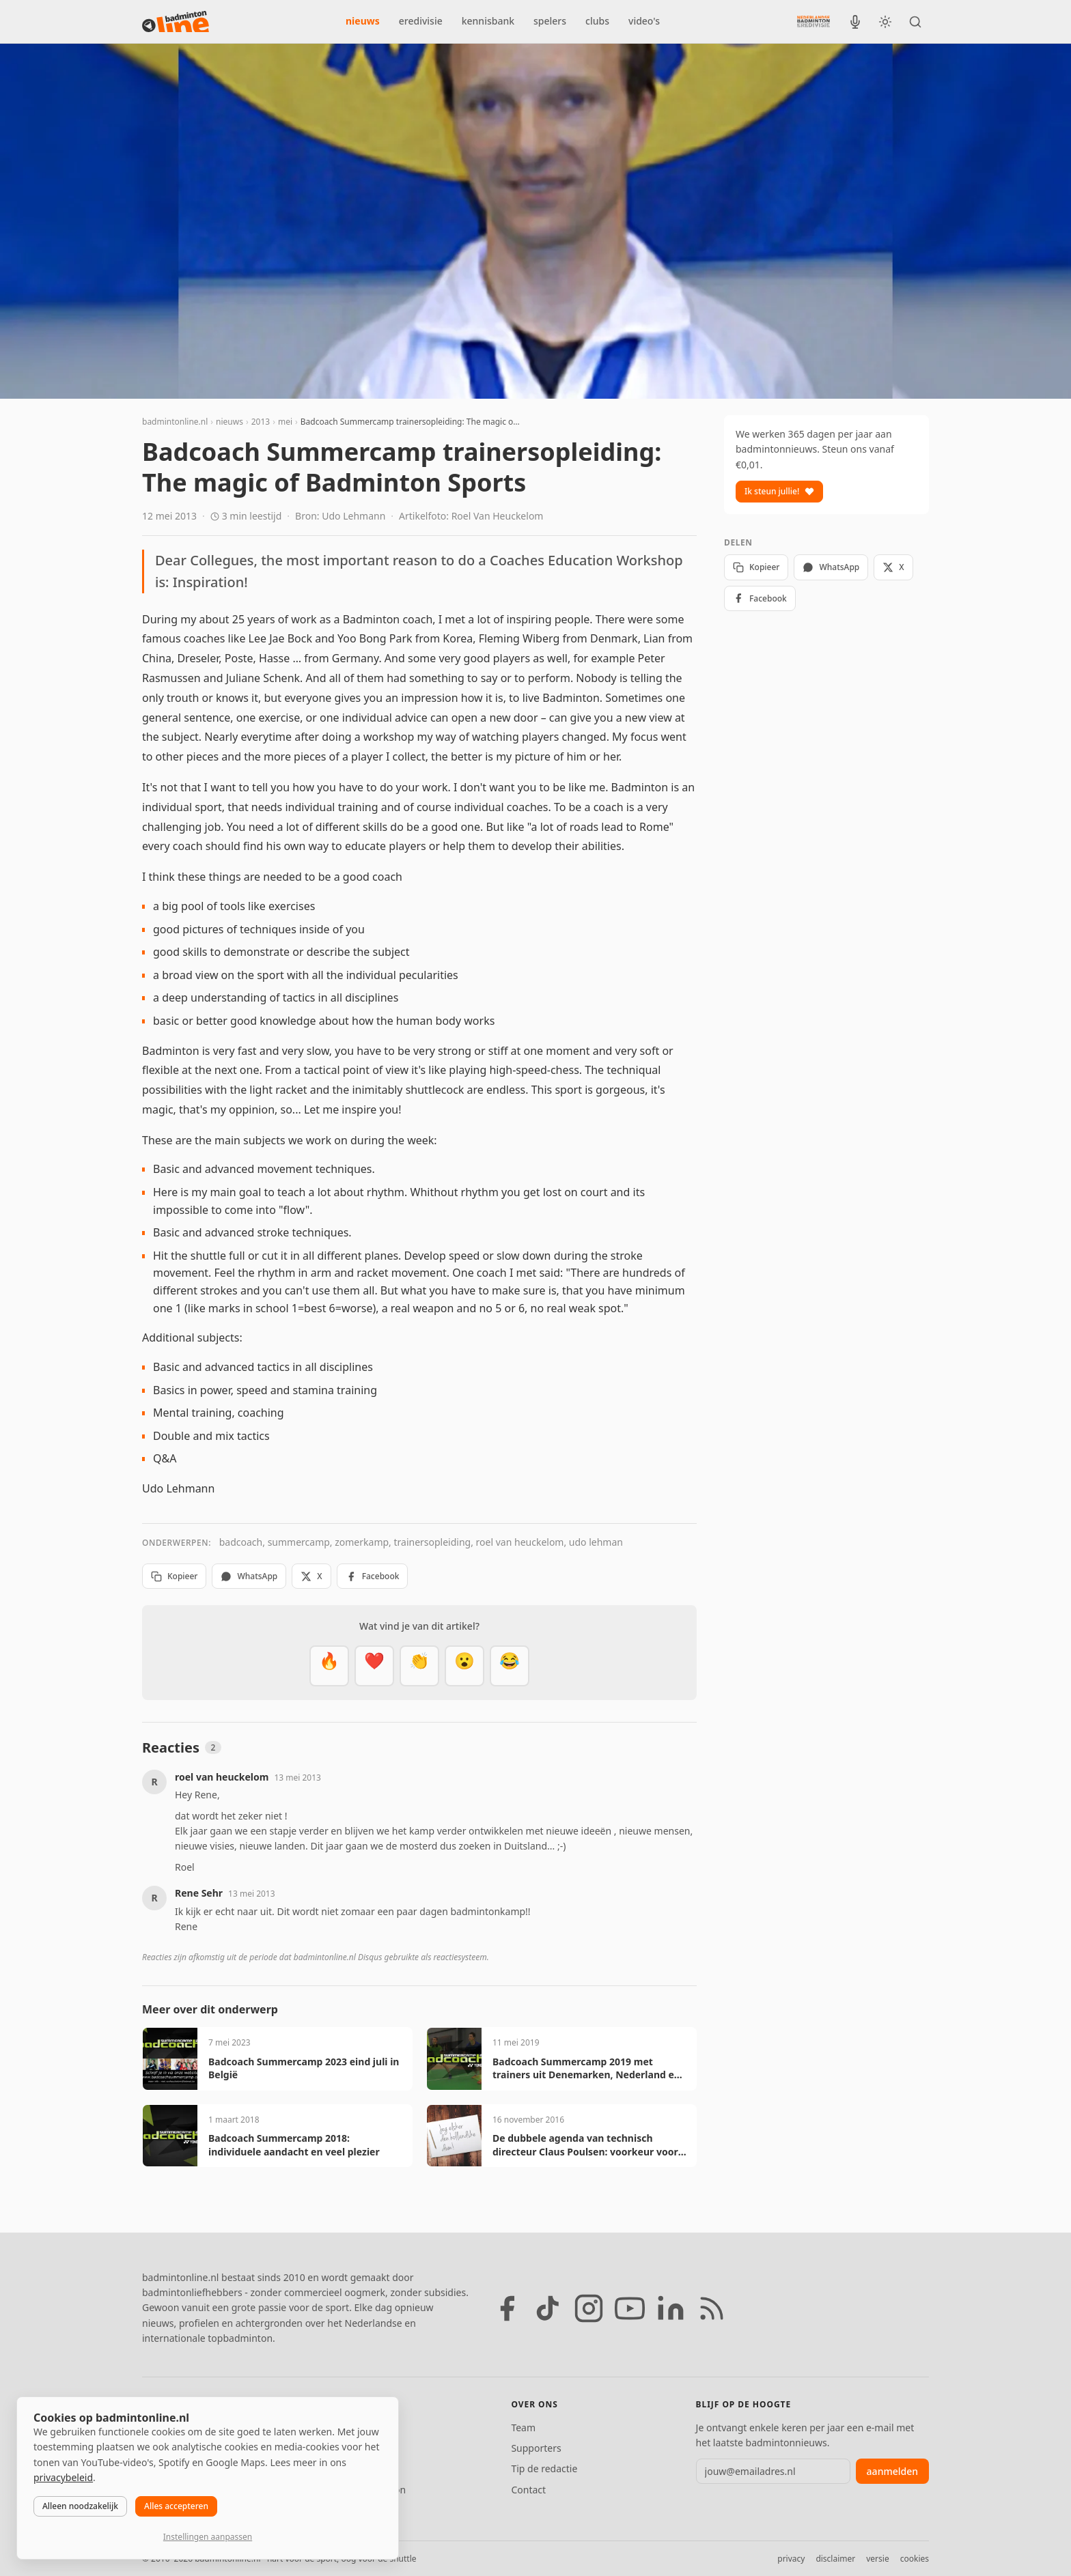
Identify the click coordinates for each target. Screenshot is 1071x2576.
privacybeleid (63, 2477)
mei (285, 421)
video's (644, 20)
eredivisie (421, 20)
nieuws (363, 20)
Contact (528, 2489)
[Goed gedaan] (419, 1665)
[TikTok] (548, 2308)
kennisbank (488, 20)
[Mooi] (374, 1665)
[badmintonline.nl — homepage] (175, 22)
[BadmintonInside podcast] (855, 22)
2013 (260, 421)
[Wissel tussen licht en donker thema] (885, 22)
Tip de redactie (544, 2468)
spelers (549, 20)
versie (877, 2558)
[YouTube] (630, 2308)
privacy (791, 2558)
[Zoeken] (915, 22)
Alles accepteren (176, 2506)
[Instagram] (589, 2308)
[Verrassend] (464, 1665)
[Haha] (509, 1665)
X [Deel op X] (311, 1576)
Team (523, 2427)
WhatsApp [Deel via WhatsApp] (249, 1576)
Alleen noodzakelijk (80, 2506)
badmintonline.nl (175, 421)
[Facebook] (507, 2308)
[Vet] (329, 1665)
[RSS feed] (712, 2308)
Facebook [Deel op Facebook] (373, 1576)
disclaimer (835, 2558)
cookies (914, 2558)
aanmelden (892, 2471)
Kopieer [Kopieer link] (174, 1576)
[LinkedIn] (671, 2308)
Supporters (536, 2447)
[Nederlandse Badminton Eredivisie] (813, 21)
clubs (597, 20)
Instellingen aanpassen (207, 2537)
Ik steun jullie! (779, 491)
